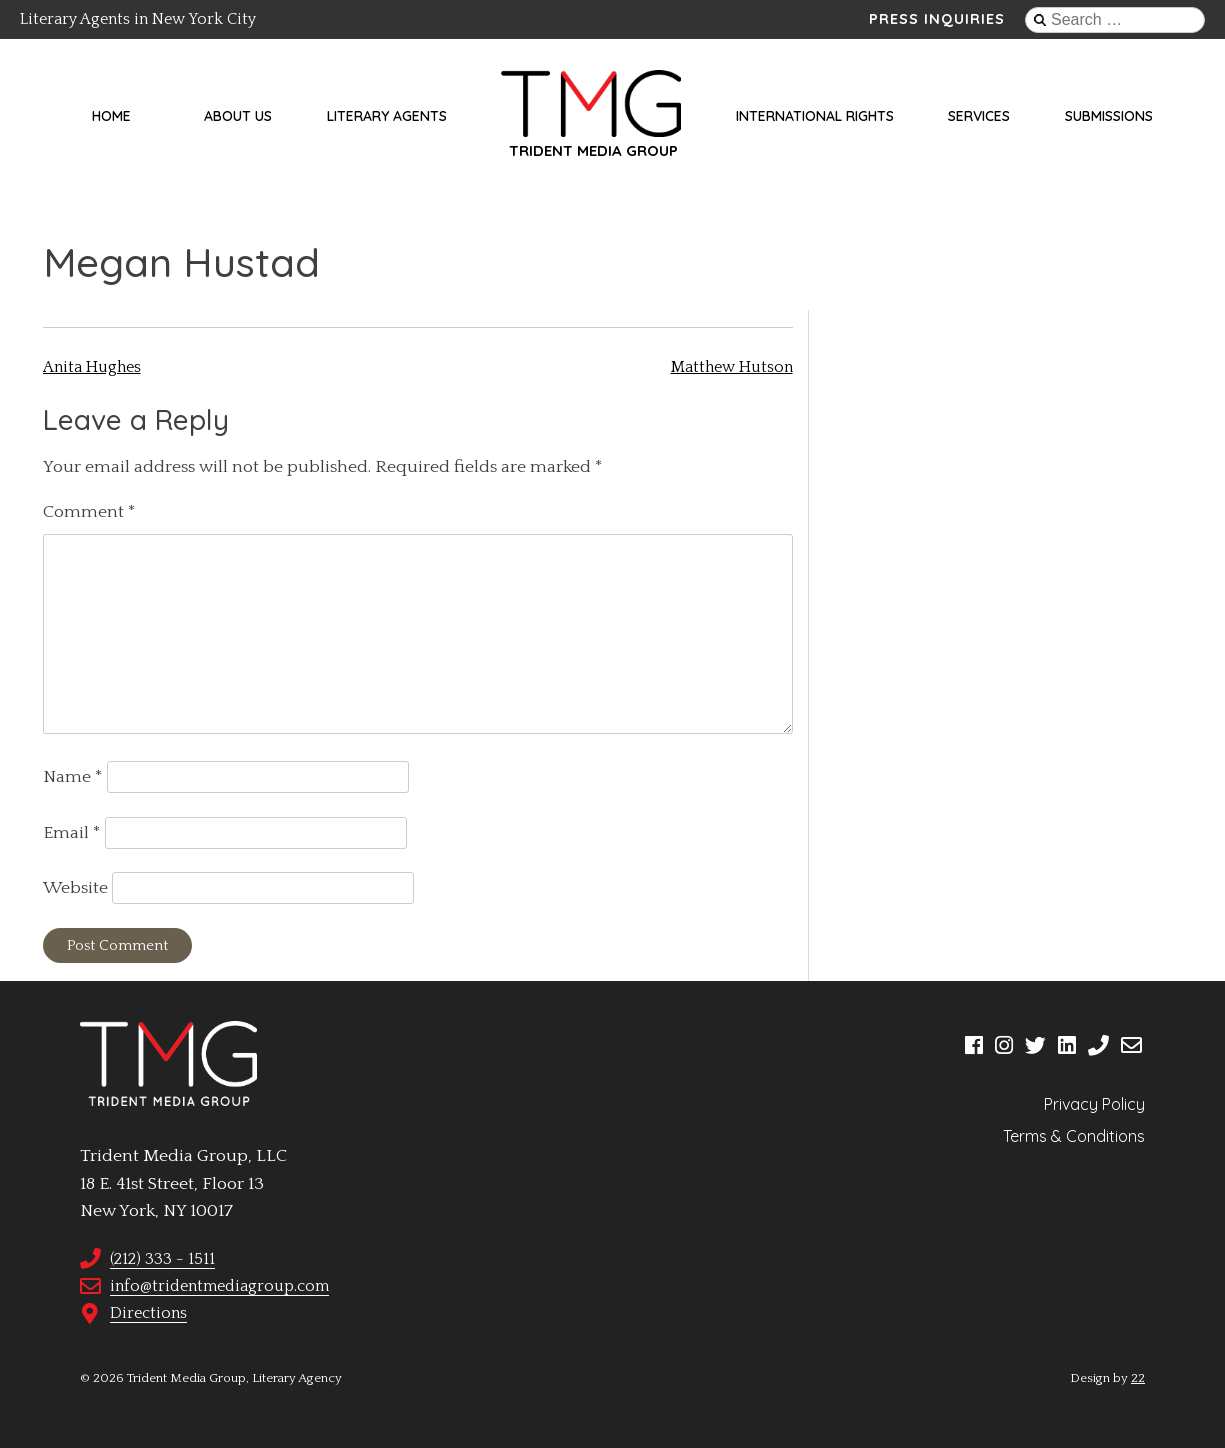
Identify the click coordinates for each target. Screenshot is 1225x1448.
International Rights (815, 116)
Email (72, 833)
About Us (238, 116)
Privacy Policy (1094, 1104)
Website (75, 888)
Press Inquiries (937, 19)
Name (73, 777)
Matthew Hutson (732, 367)
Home (111, 116)
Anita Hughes (92, 367)
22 (1138, 1378)
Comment (89, 512)
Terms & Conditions (1074, 1136)
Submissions (1109, 116)
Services (979, 116)
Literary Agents (387, 116)
